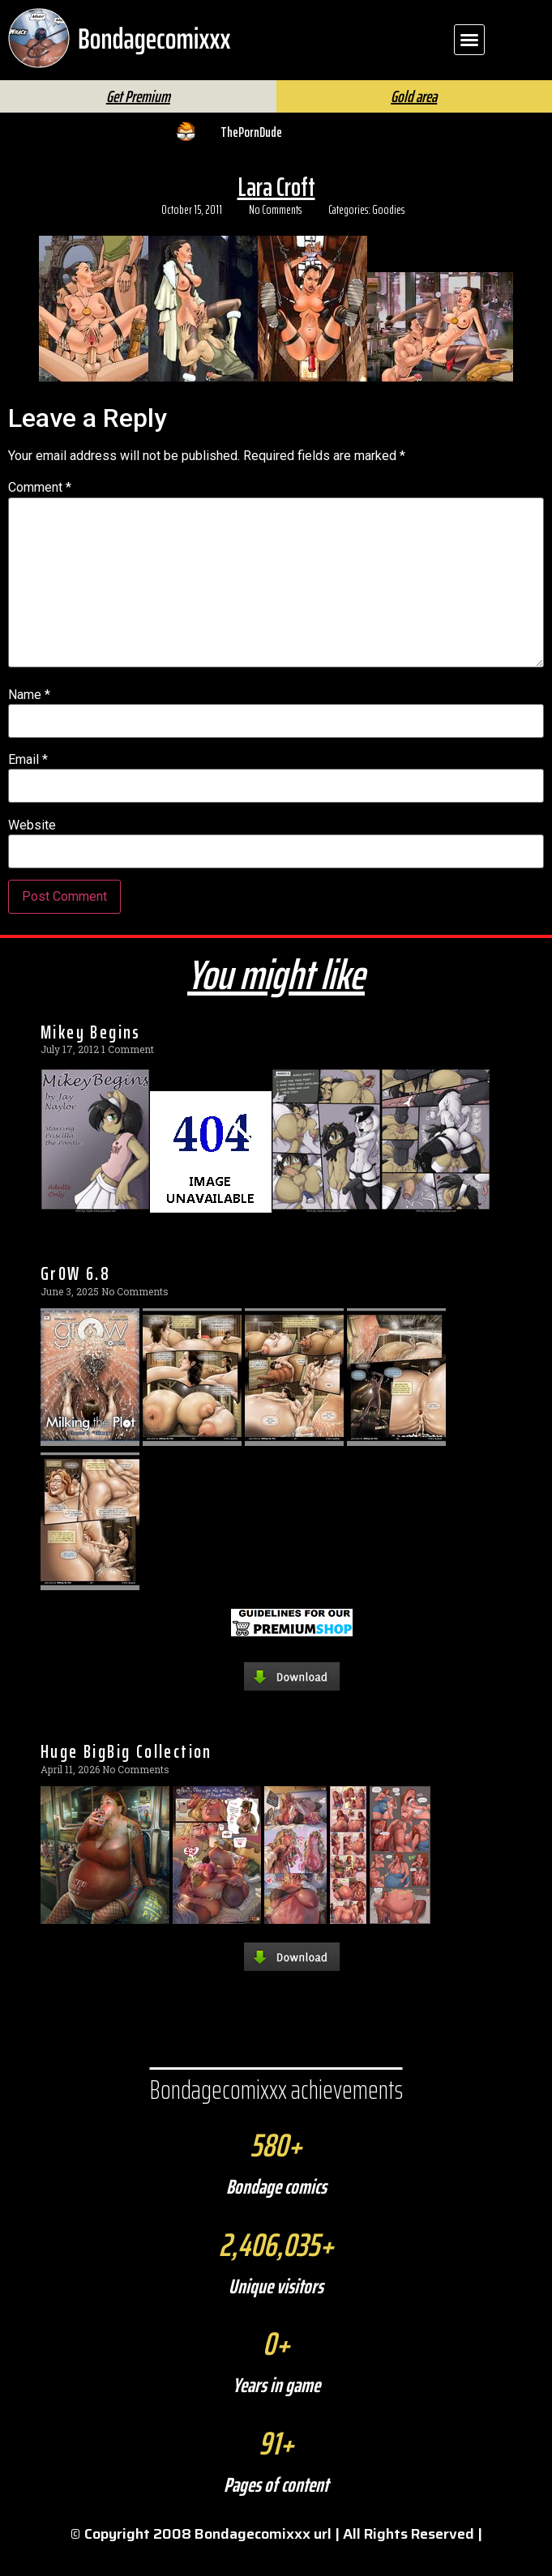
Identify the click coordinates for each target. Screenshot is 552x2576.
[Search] (321, 93)
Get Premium (138, 123)
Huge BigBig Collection (126, 1778)
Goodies (388, 236)
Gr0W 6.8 (75, 1300)
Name (29, 721)
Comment (39, 514)
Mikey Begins (91, 1058)
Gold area (414, 123)
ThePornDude (251, 158)
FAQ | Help (441, 87)
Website (32, 852)
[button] (469, 39)
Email (28, 786)
